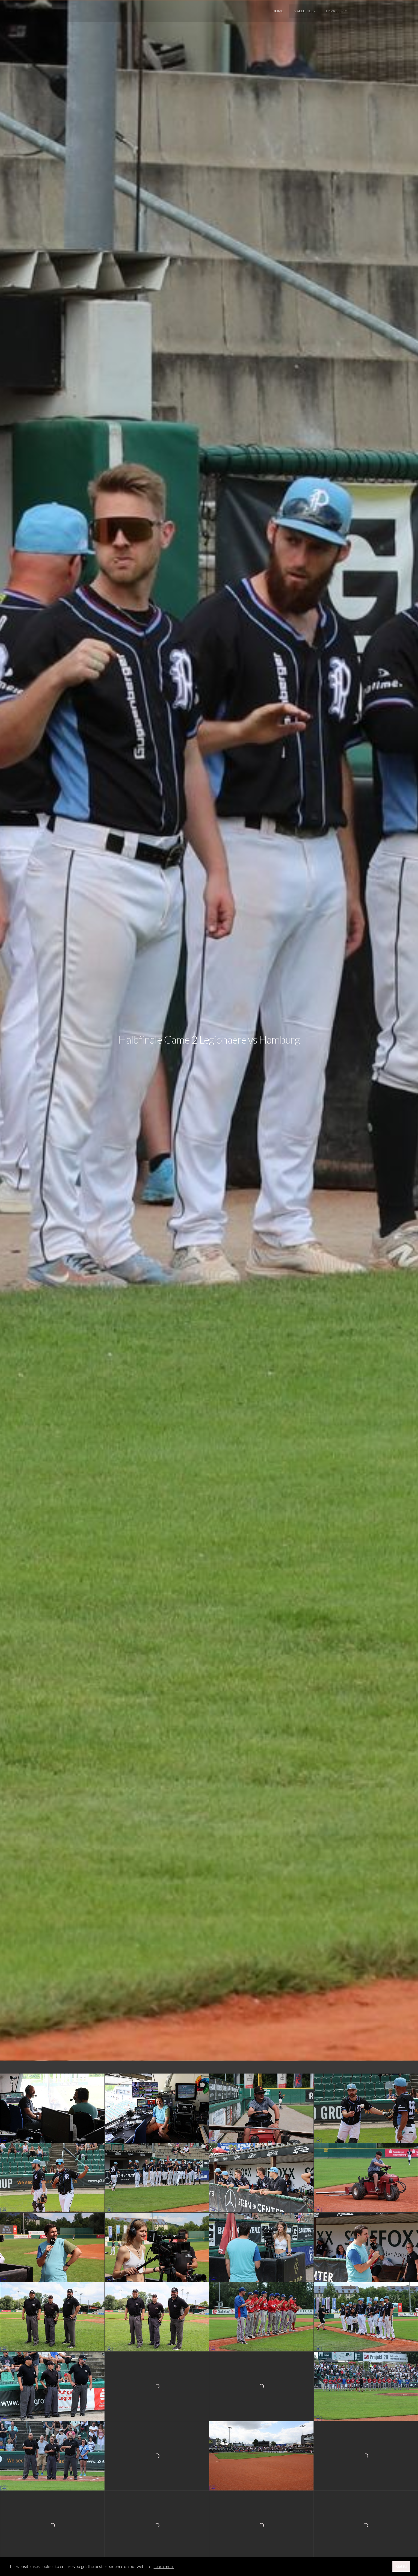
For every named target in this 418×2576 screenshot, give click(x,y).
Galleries (303, 11)
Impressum (337, 11)
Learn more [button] (164, 2566)
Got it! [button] (401, 2566)
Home (278, 11)
